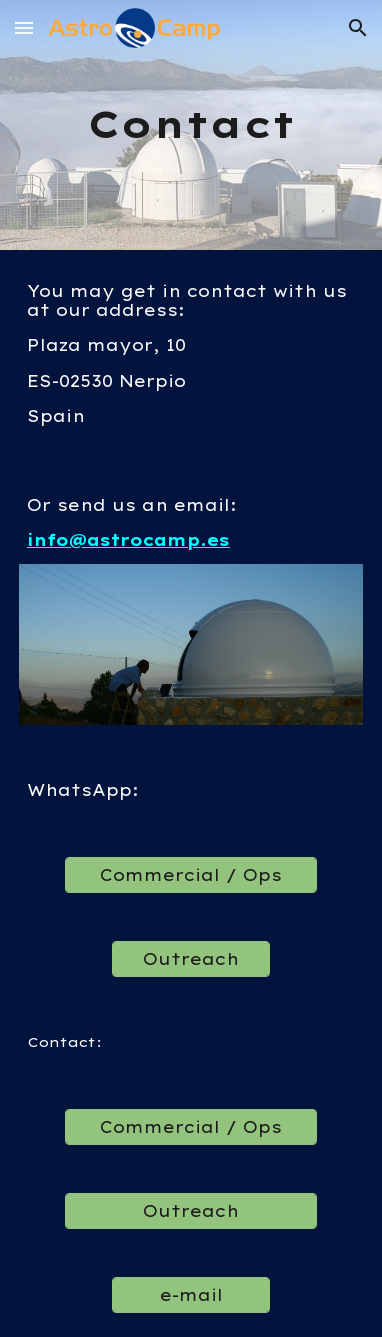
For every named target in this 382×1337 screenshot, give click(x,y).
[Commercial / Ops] (190, 875)
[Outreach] (191, 959)
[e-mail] (191, 1295)
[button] (24, 27)
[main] (191, 125)
